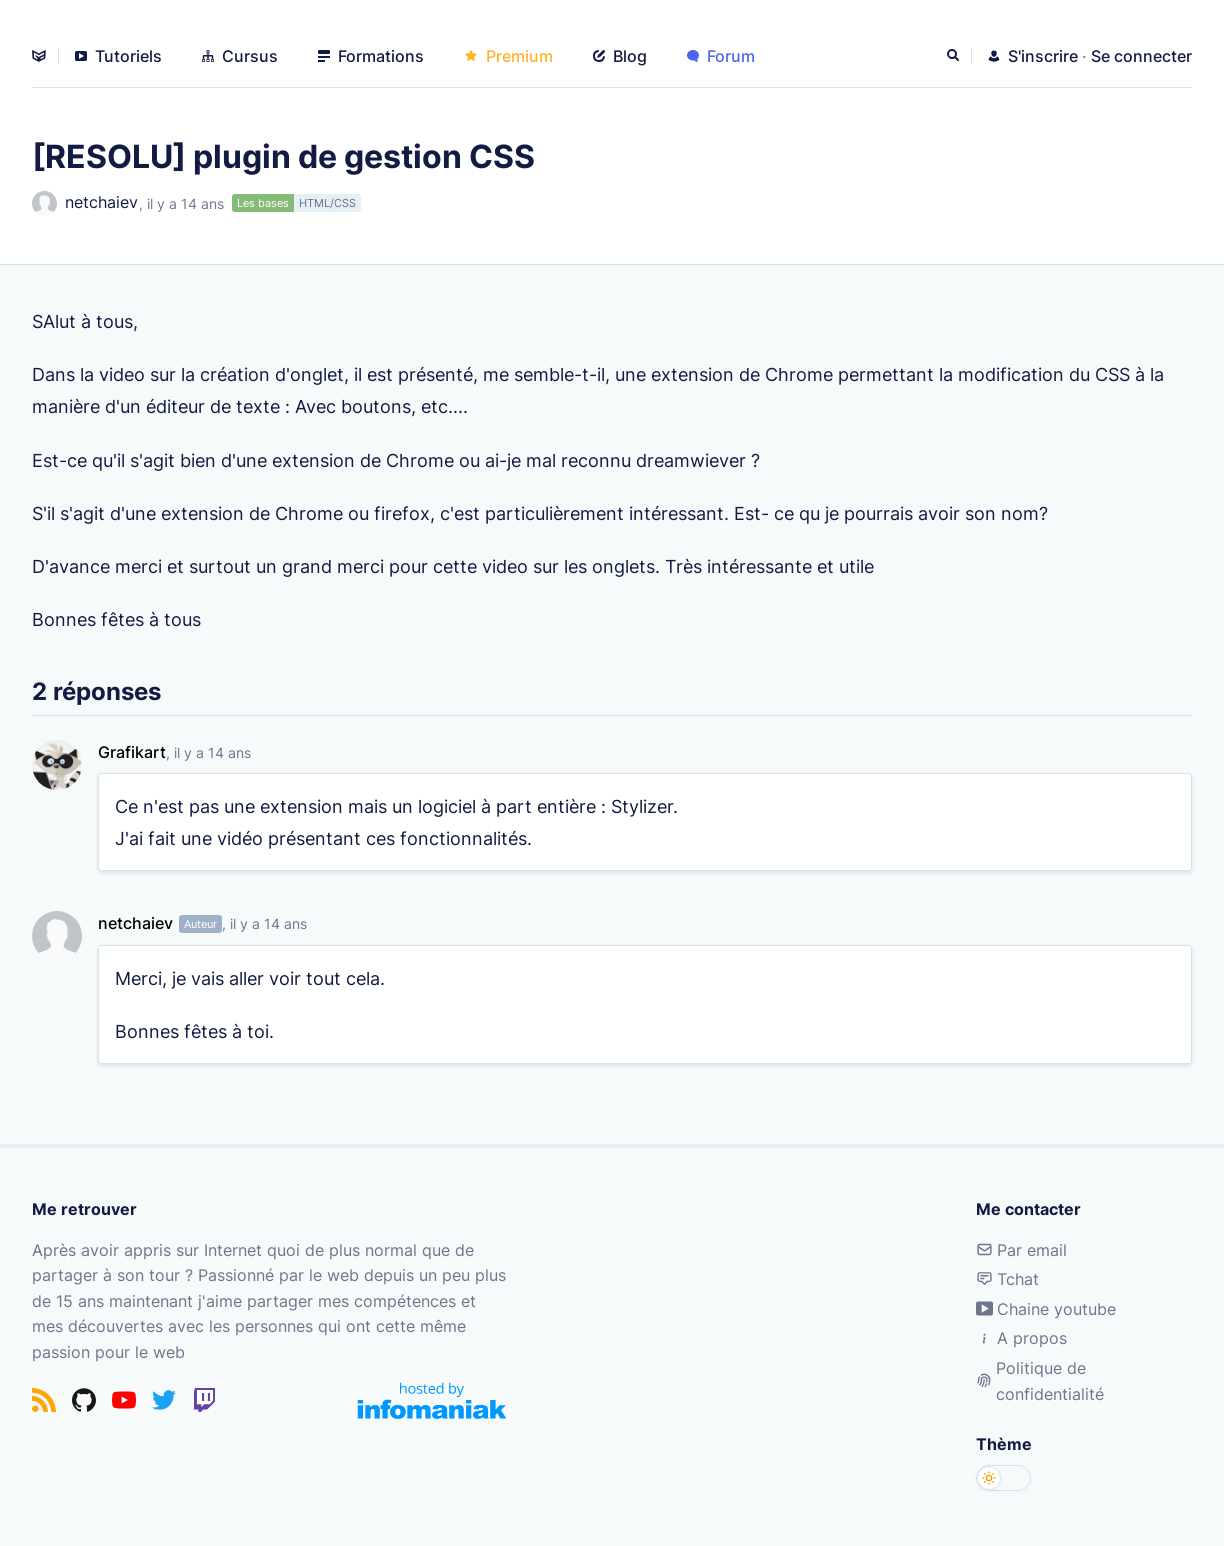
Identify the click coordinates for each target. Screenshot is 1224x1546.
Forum (721, 56)
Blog (620, 56)
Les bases (263, 203)
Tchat (1007, 1279)
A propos (1021, 1338)
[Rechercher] (955, 56)
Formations (371, 56)
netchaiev (85, 203)
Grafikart (132, 752)
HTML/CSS (327, 203)
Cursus (240, 56)
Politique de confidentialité (1040, 1381)
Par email (1021, 1250)
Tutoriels (118, 56)
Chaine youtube (1046, 1309)
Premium (508, 56)
